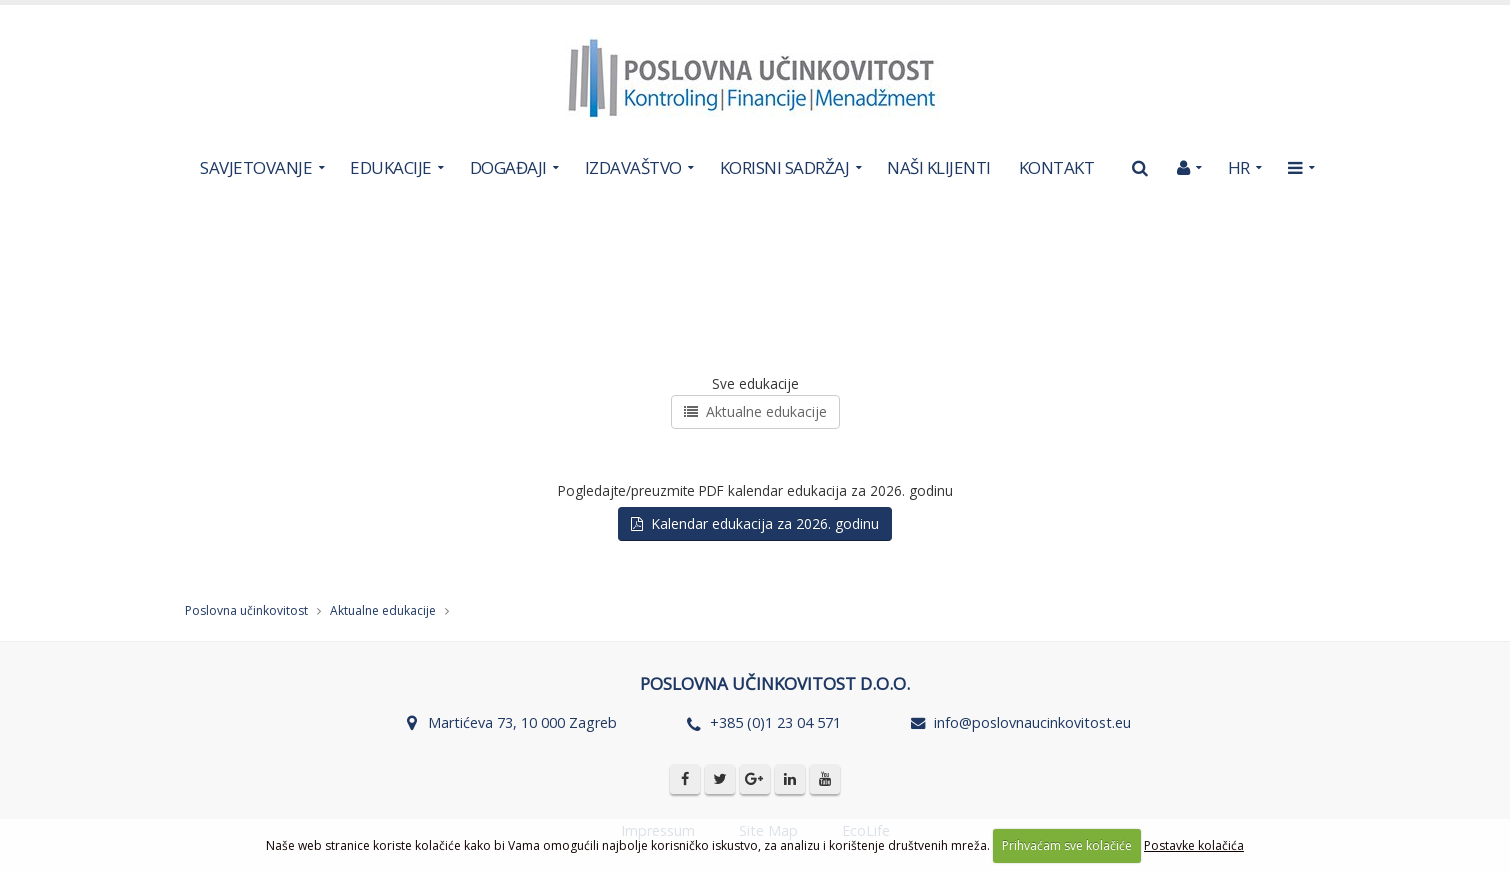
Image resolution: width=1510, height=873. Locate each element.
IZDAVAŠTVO (633, 167)
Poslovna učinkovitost (246, 610)
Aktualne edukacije (755, 411)
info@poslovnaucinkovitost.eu (1032, 722)
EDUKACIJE (391, 167)
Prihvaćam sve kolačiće (1067, 845)
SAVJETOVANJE (256, 167)
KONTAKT (1057, 167)
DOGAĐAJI (508, 167)
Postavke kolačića (1194, 845)
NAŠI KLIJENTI (939, 167)
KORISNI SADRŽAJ (785, 167)
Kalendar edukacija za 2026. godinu (755, 523)
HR (1239, 167)
